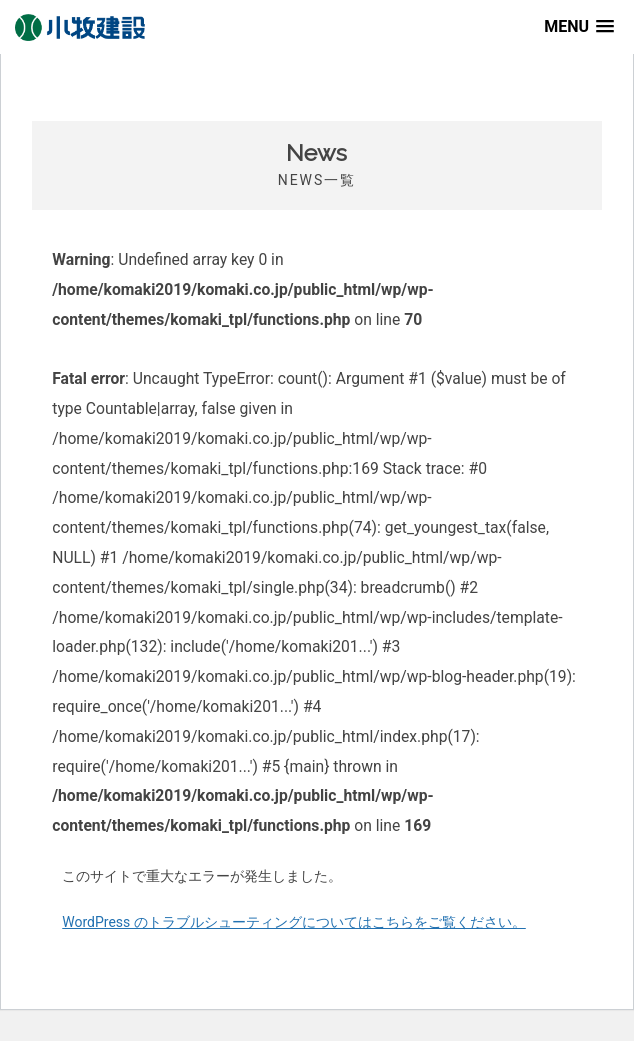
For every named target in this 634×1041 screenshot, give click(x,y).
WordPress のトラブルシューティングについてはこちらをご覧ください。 (294, 922)
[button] (579, 26)
